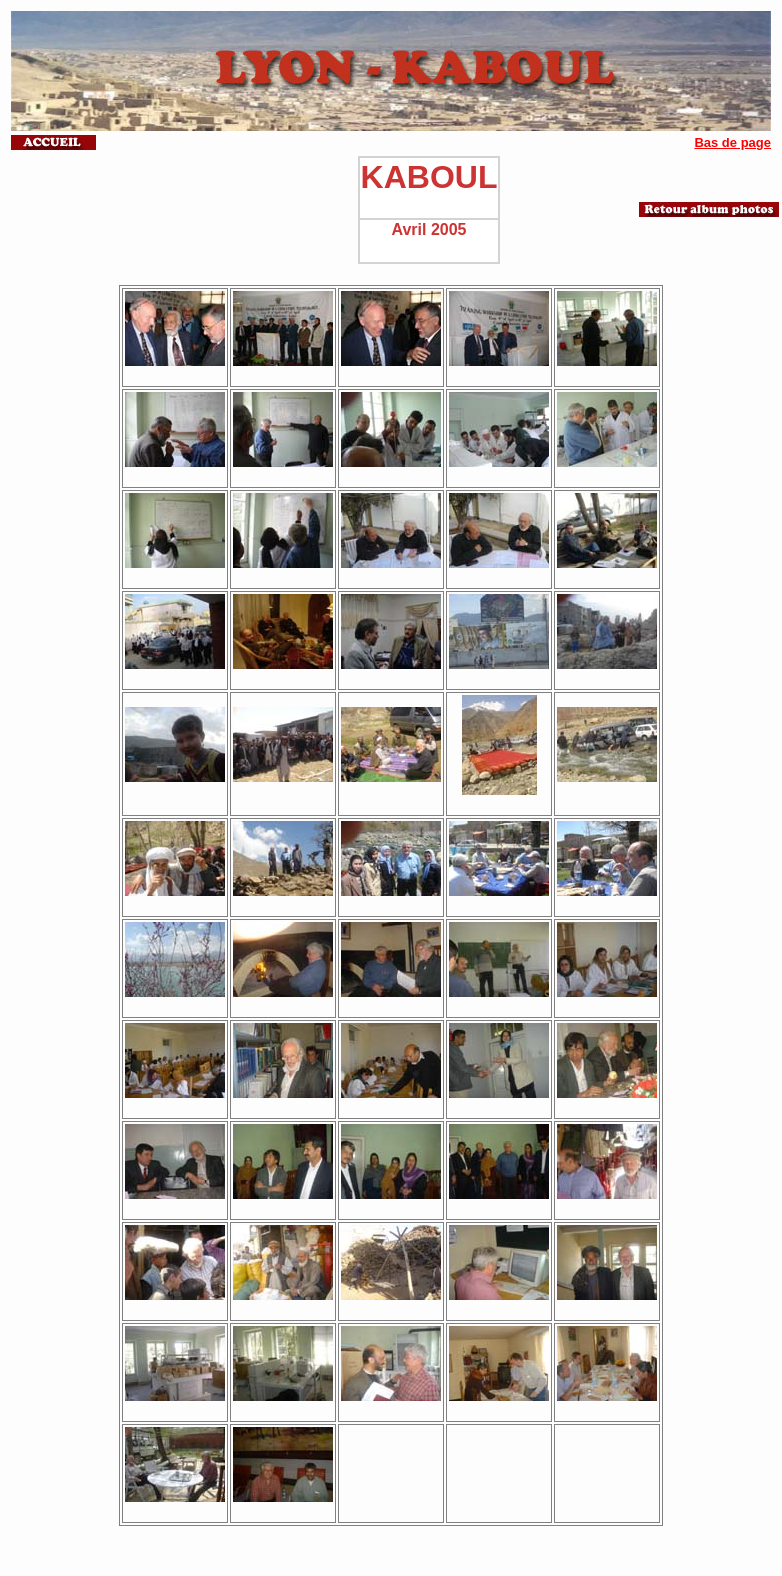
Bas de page (732, 142)
